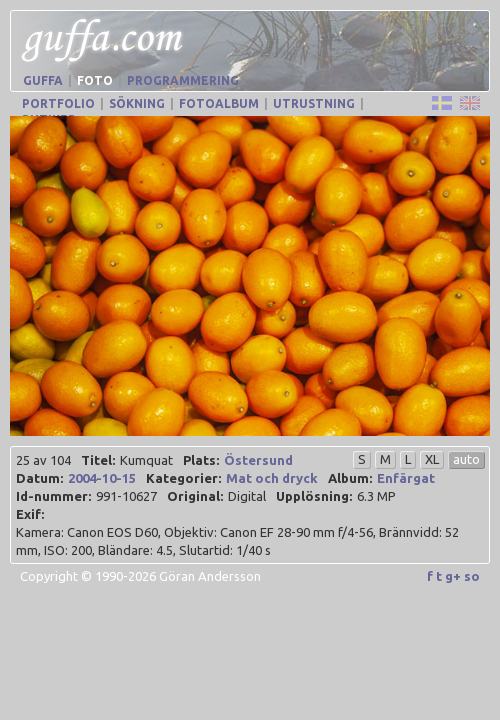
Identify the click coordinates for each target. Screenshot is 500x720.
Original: (195, 496)
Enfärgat (406, 478)
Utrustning (314, 103)
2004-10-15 (102, 478)
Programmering (183, 80)
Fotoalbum (219, 103)
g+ (453, 576)
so (472, 576)
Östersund (258, 460)
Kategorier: (183, 478)
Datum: (39, 478)
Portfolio (58, 103)
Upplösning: (314, 496)
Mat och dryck (272, 478)
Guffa (43, 80)
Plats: (201, 460)
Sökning (137, 103)
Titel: (98, 460)
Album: (350, 478)
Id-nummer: (53, 496)
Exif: (30, 514)
